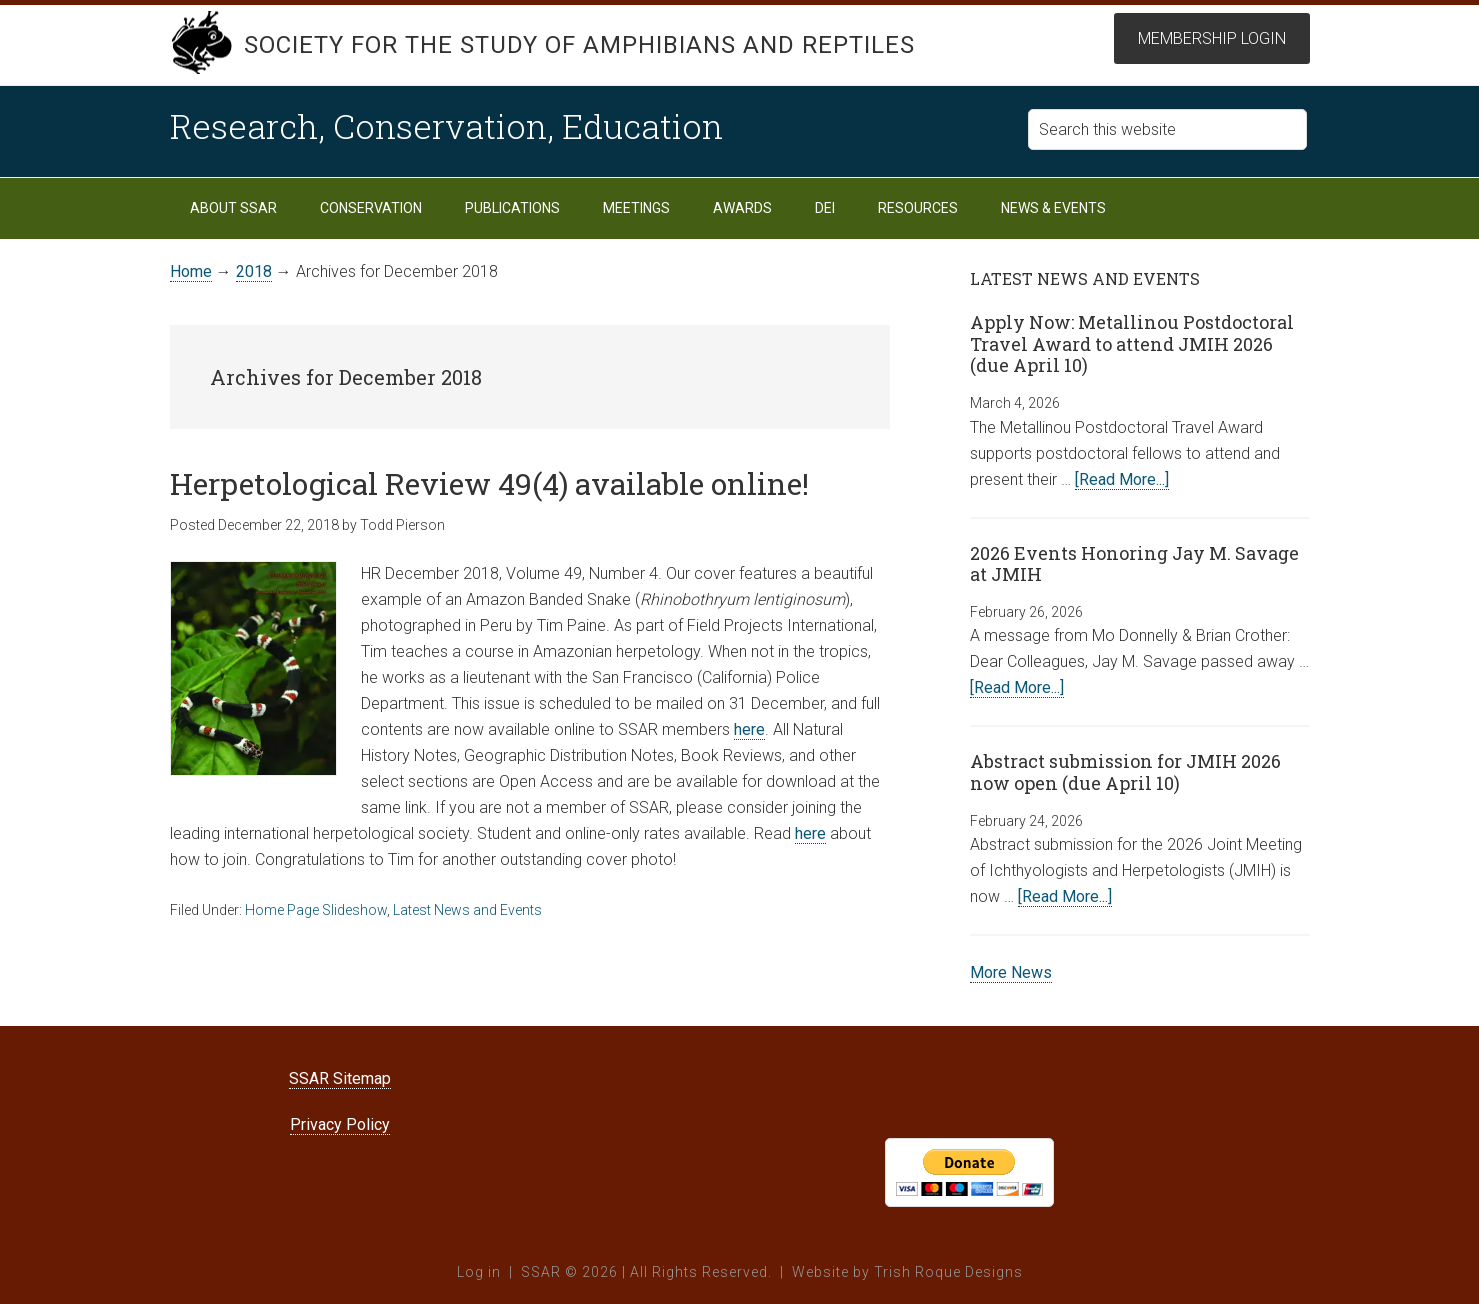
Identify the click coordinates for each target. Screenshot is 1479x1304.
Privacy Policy (340, 1124)
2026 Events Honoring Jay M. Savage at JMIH (1134, 564)
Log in (479, 1272)
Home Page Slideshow (316, 910)
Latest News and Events (467, 910)
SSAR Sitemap (340, 1078)
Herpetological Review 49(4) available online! (489, 483)
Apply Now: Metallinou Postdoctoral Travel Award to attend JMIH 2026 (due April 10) (1132, 343)
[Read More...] (1122, 479)
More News (1011, 972)
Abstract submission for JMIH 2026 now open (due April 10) (1125, 772)
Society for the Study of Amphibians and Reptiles (580, 45)
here (749, 729)
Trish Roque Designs (948, 1272)
